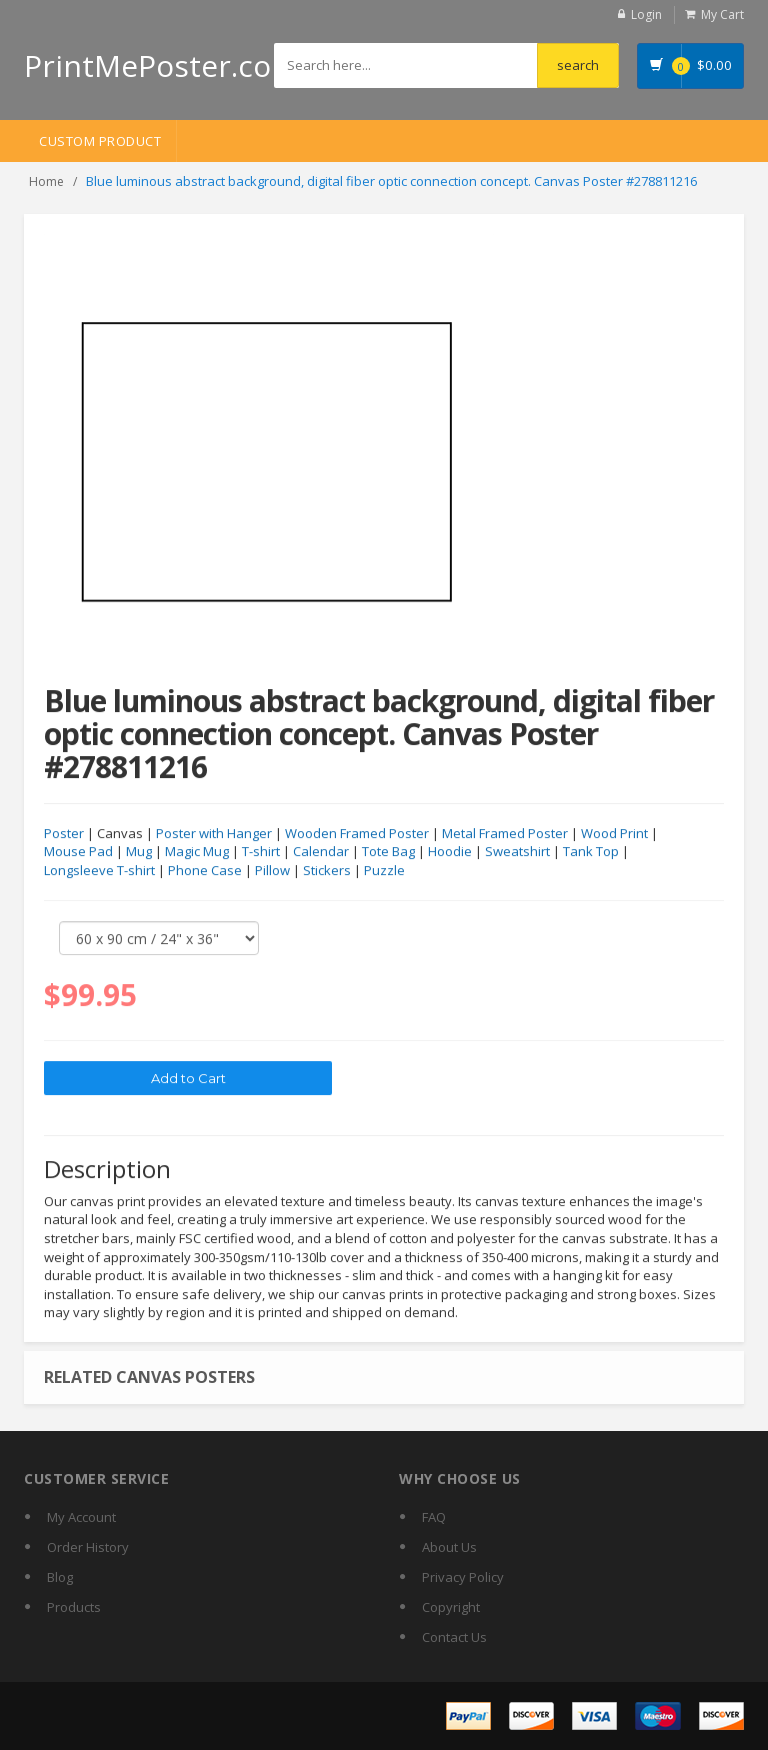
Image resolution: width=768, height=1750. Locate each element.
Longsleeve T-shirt (99, 871)
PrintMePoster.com (161, 65)
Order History (88, 1547)
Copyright (451, 1607)
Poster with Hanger (214, 834)
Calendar (321, 853)
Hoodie (450, 853)
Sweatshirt (517, 853)
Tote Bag (388, 853)
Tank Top (591, 853)
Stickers (327, 871)
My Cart (722, 14)
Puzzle (384, 871)
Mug (139, 853)
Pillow (272, 871)
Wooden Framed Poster (357, 834)
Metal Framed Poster (505, 834)
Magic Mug (197, 853)
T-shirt (261, 853)
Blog (60, 1577)
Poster (64, 834)
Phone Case (205, 871)
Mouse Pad (78, 853)
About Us (449, 1547)
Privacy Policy (463, 1577)
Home (46, 181)
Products (74, 1607)
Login (646, 14)
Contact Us (454, 1637)
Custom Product (100, 141)
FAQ (434, 1517)
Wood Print (614, 834)
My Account (81, 1517)
